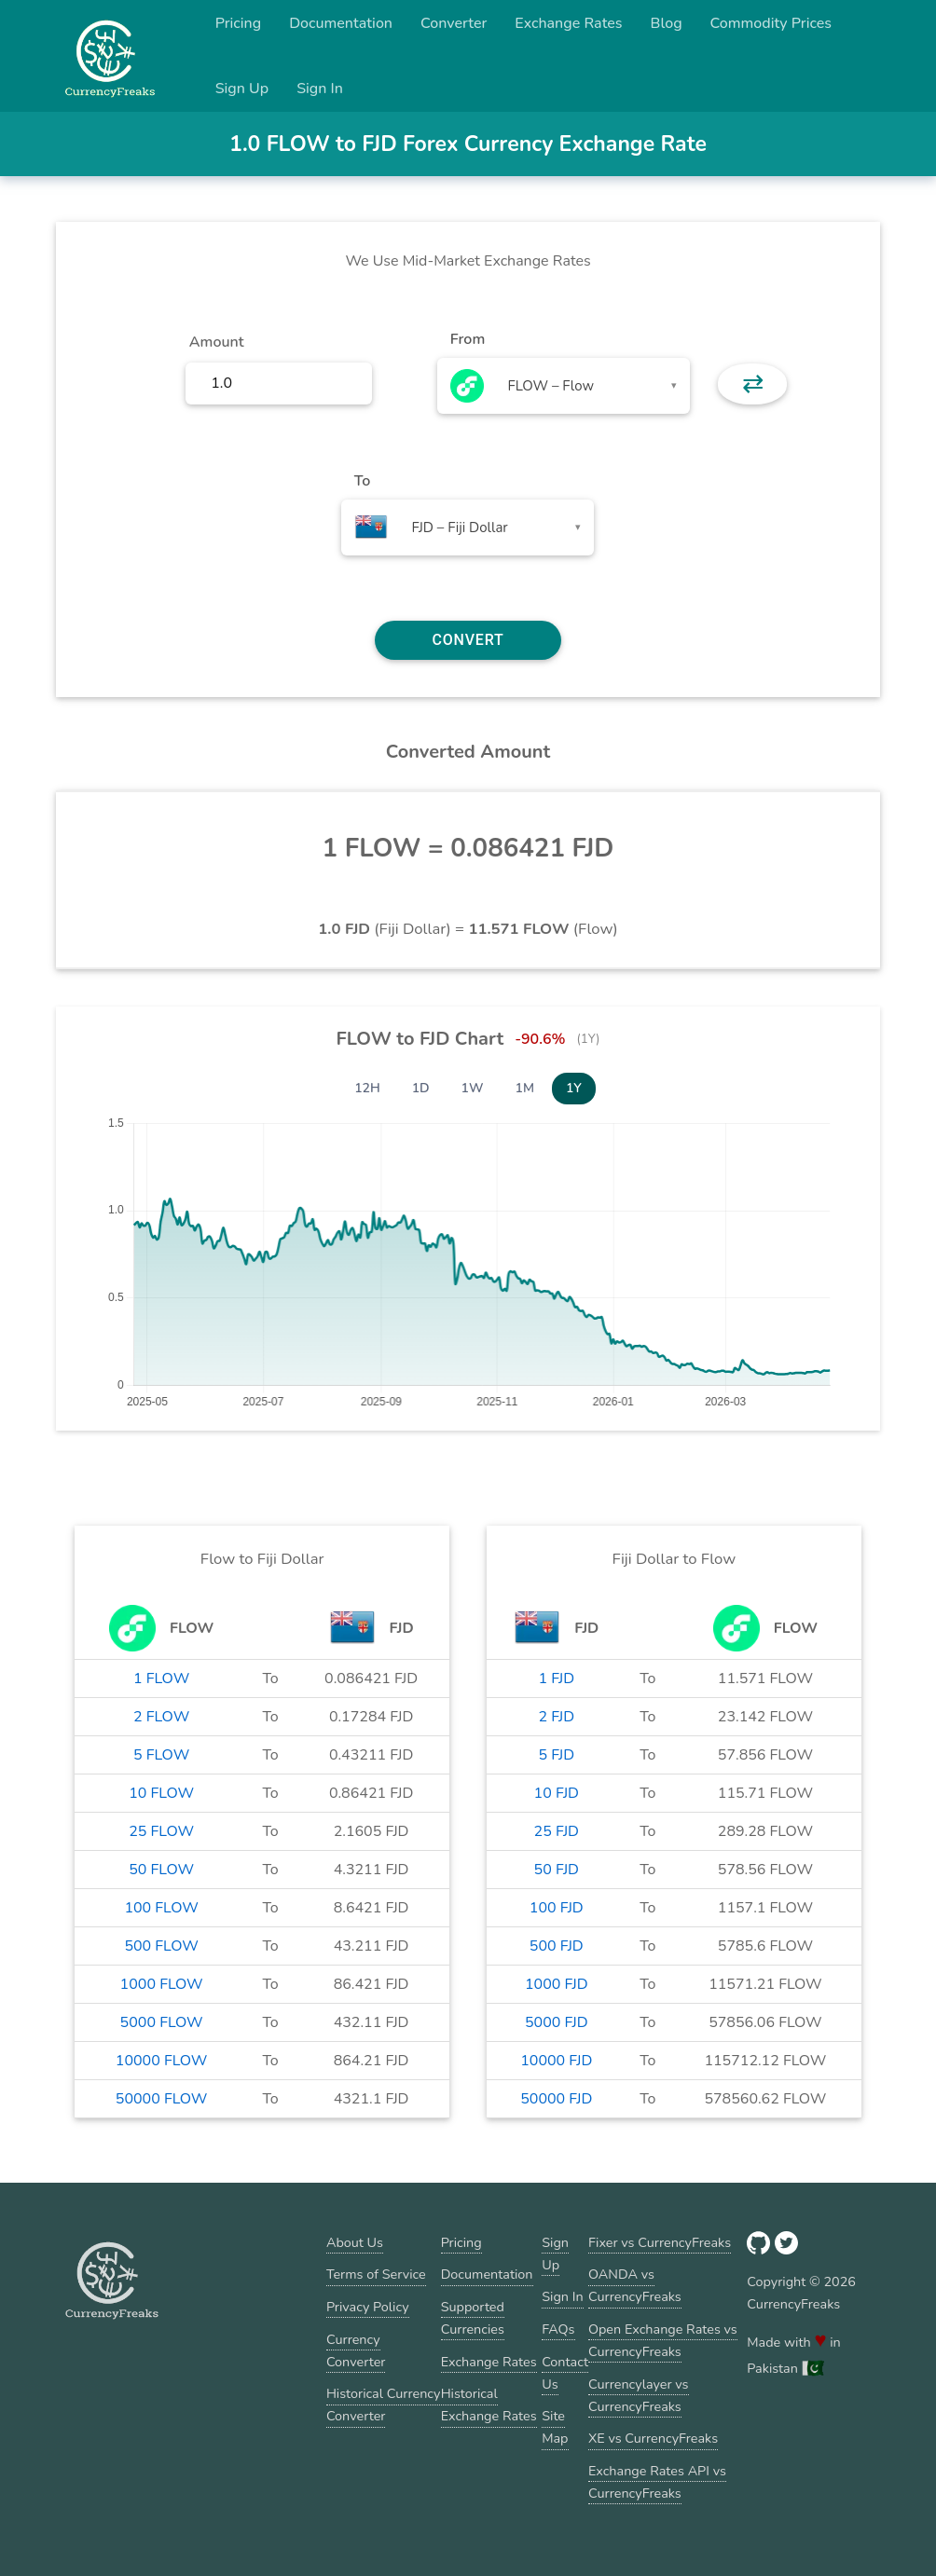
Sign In (319, 88)
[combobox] (563, 386)
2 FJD (556, 1716)
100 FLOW (161, 1908)
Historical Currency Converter (383, 2404)
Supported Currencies (472, 2317)
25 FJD (556, 1831)
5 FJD (556, 1755)
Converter (453, 23)
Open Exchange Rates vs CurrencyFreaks (662, 2340)
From (467, 339)
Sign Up (242, 88)
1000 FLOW (161, 1984)
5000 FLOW (161, 2022)
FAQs (558, 2329)
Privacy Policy (367, 2306)
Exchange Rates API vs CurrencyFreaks (657, 2481)
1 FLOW (161, 1678)
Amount (216, 342)
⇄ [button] (753, 384)
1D (421, 1088)
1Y (574, 1088)
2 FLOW (161, 1716)
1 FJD (556, 1678)
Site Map (555, 2426)
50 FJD (556, 1869)
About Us (354, 2242)
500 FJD (557, 1946)
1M (525, 1088)
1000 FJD (556, 1984)
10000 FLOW (162, 2060)
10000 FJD (556, 2060)
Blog (666, 23)
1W (472, 1088)
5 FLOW (161, 1755)
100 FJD (557, 1908)
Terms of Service (376, 2274)
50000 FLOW (162, 2099)
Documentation (340, 23)
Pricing (238, 23)
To (362, 481)
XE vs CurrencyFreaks (653, 2438)
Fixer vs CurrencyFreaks (659, 2242)
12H (367, 1088)
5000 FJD (556, 2022)
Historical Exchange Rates (489, 2404)
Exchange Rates (568, 23)
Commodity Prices (771, 23)
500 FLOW (161, 1946)
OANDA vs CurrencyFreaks (634, 2285)
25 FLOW (161, 1831)
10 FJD (556, 1793)
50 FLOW (161, 1869)
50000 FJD (556, 2099)
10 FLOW (161, 1793)
